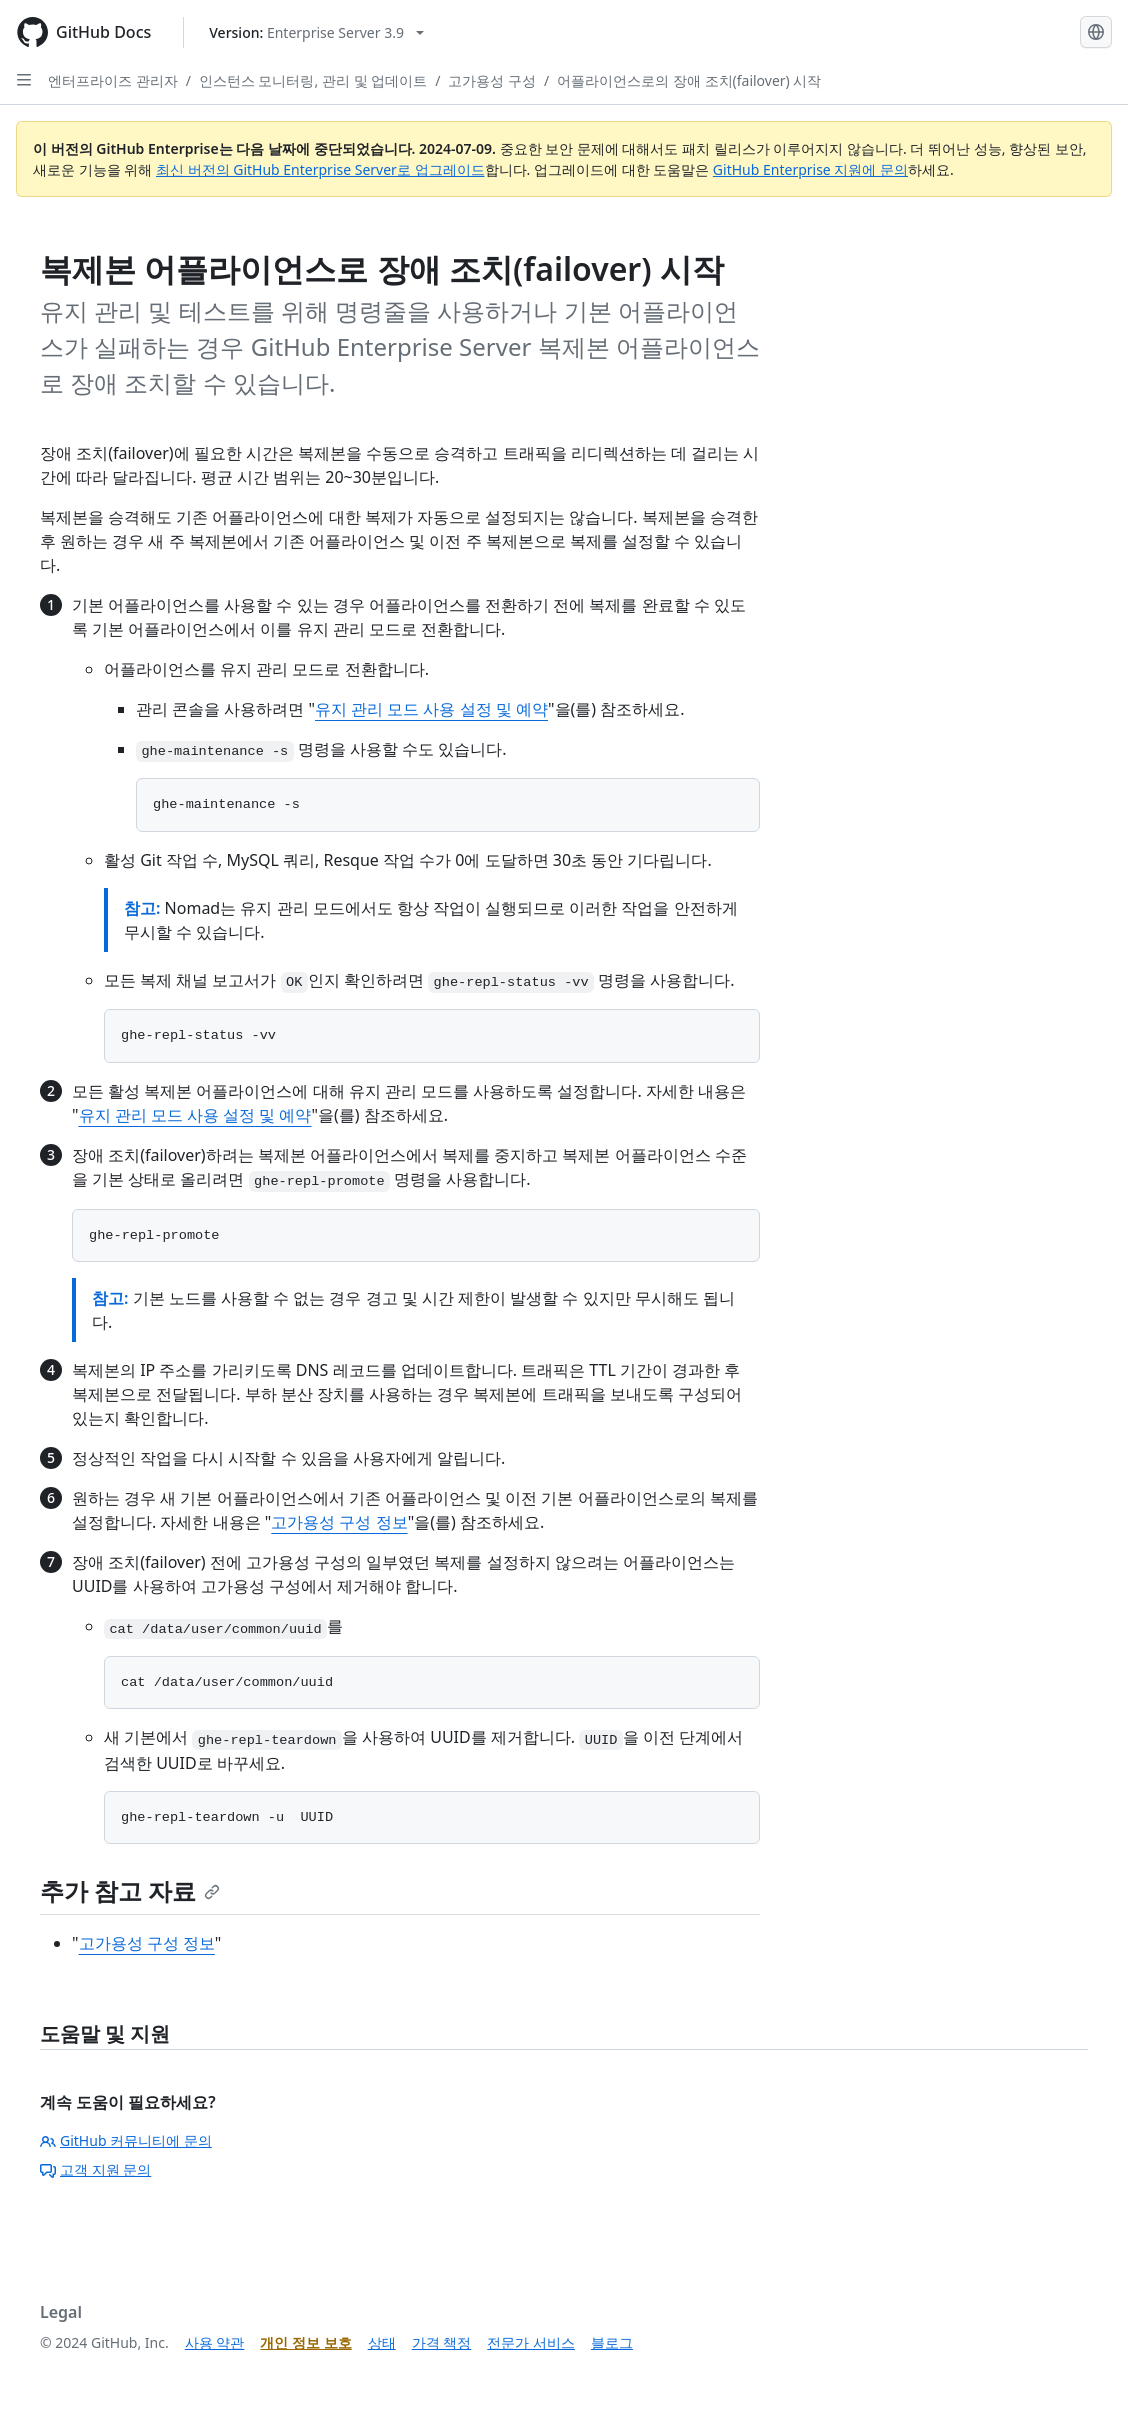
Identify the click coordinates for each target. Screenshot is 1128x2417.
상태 (382, 2342)
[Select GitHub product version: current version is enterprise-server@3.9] (316, 32)
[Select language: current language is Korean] (1096, 32)
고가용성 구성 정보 (339, 1522)
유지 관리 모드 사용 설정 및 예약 (431, 709)
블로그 (612, 2342)
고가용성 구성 (492, 80)
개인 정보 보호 (305, 2342)
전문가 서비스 (531, 2342)
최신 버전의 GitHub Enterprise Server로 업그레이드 (320, 169)
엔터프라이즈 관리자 (113, 80)
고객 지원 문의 (95, 2169)
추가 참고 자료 (130, 1890)
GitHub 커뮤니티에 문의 (126, 2140)
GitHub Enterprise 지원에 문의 (810, 169)
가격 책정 (442, 2342)
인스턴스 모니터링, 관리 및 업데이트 (313, 80)
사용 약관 (215, 2342)
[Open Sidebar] (24, 80)
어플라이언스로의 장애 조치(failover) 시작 (689, 80)
